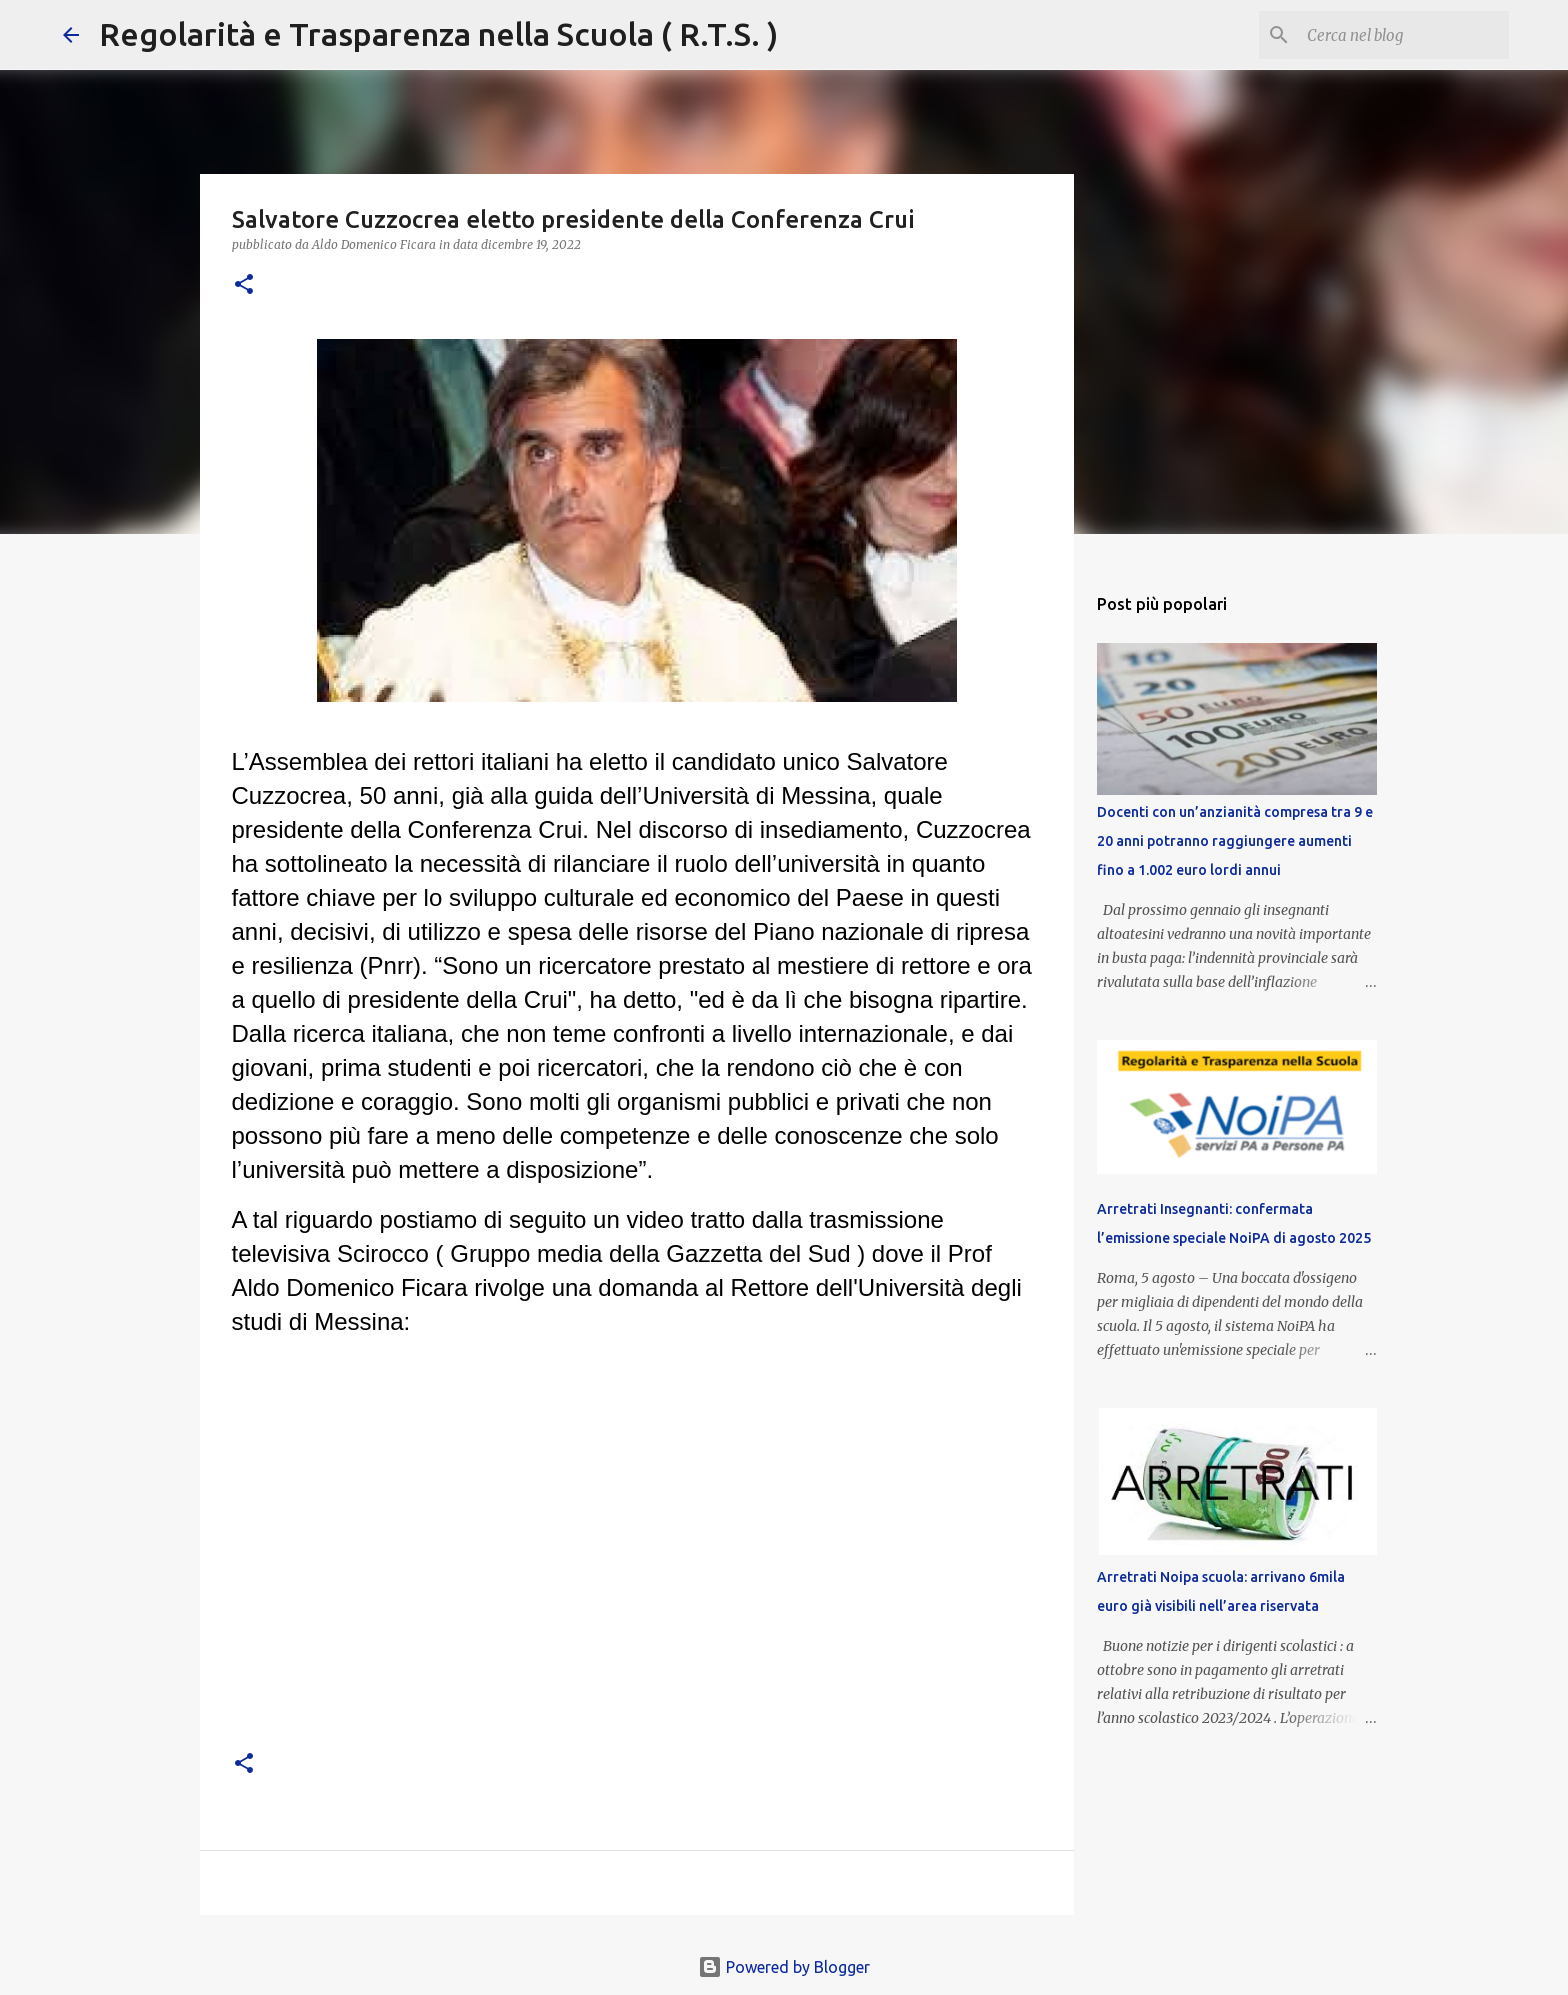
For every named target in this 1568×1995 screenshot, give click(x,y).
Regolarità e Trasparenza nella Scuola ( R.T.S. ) (438, 34)
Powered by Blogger (784, 1967)
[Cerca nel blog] (1404, 35)
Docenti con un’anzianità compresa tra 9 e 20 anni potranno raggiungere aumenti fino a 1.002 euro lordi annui (1235, 841)
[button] (244, 285)
